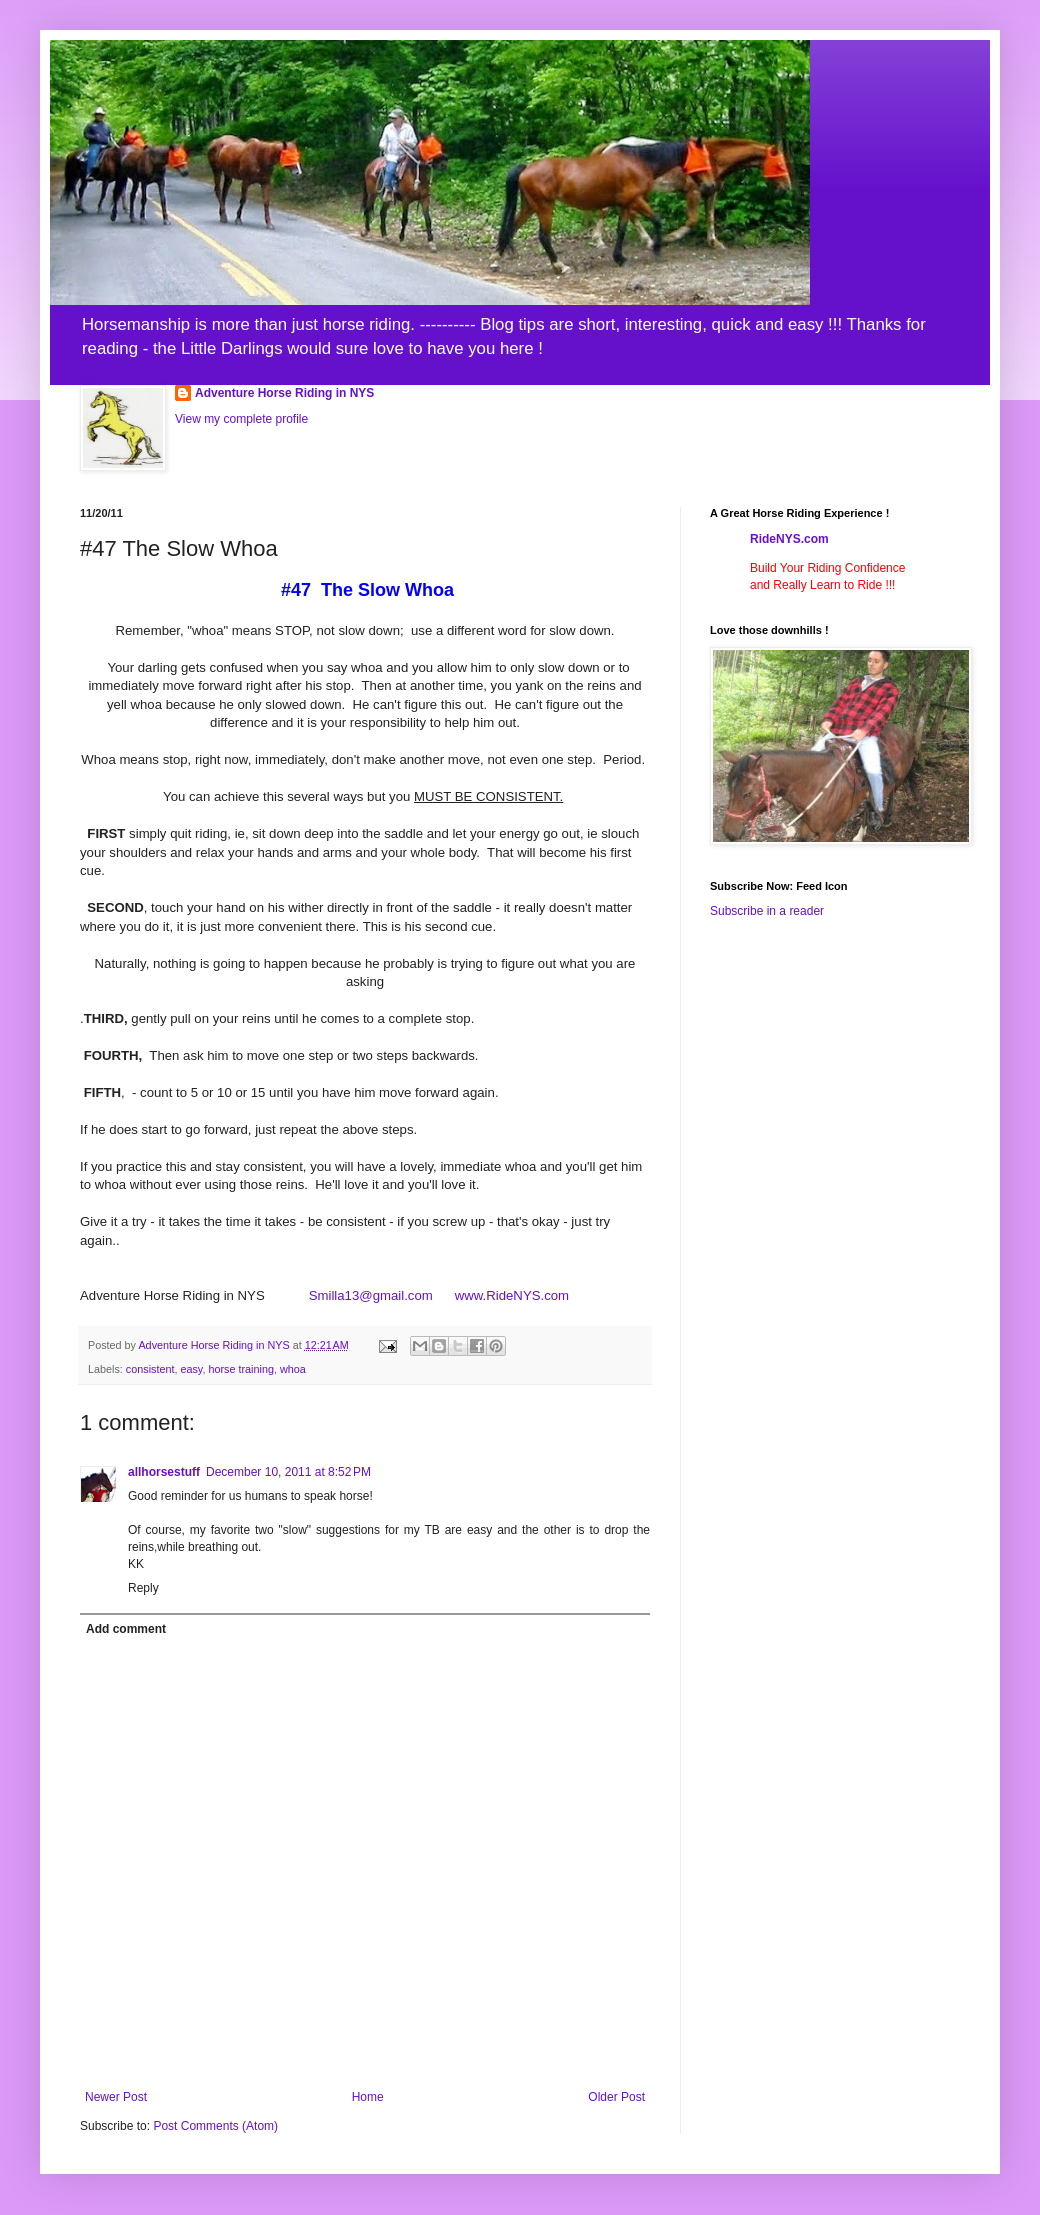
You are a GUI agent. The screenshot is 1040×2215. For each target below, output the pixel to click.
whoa (293, 1369)
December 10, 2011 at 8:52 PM (288, 1472)
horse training (240, 1369)
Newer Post (116, 2097)
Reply (143, 1588)
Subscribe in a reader (767, 911)
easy (191, 1369)
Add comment (126, 1629)
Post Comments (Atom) (215, 2126)
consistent (150, 1369)
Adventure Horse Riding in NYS (284, 393)
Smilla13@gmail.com (371, 1295)
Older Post (616, 2097)
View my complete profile (241, 419)
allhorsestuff (164, 1472)
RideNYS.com (789, 539)
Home (368, 2097)
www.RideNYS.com (502, 1295)
